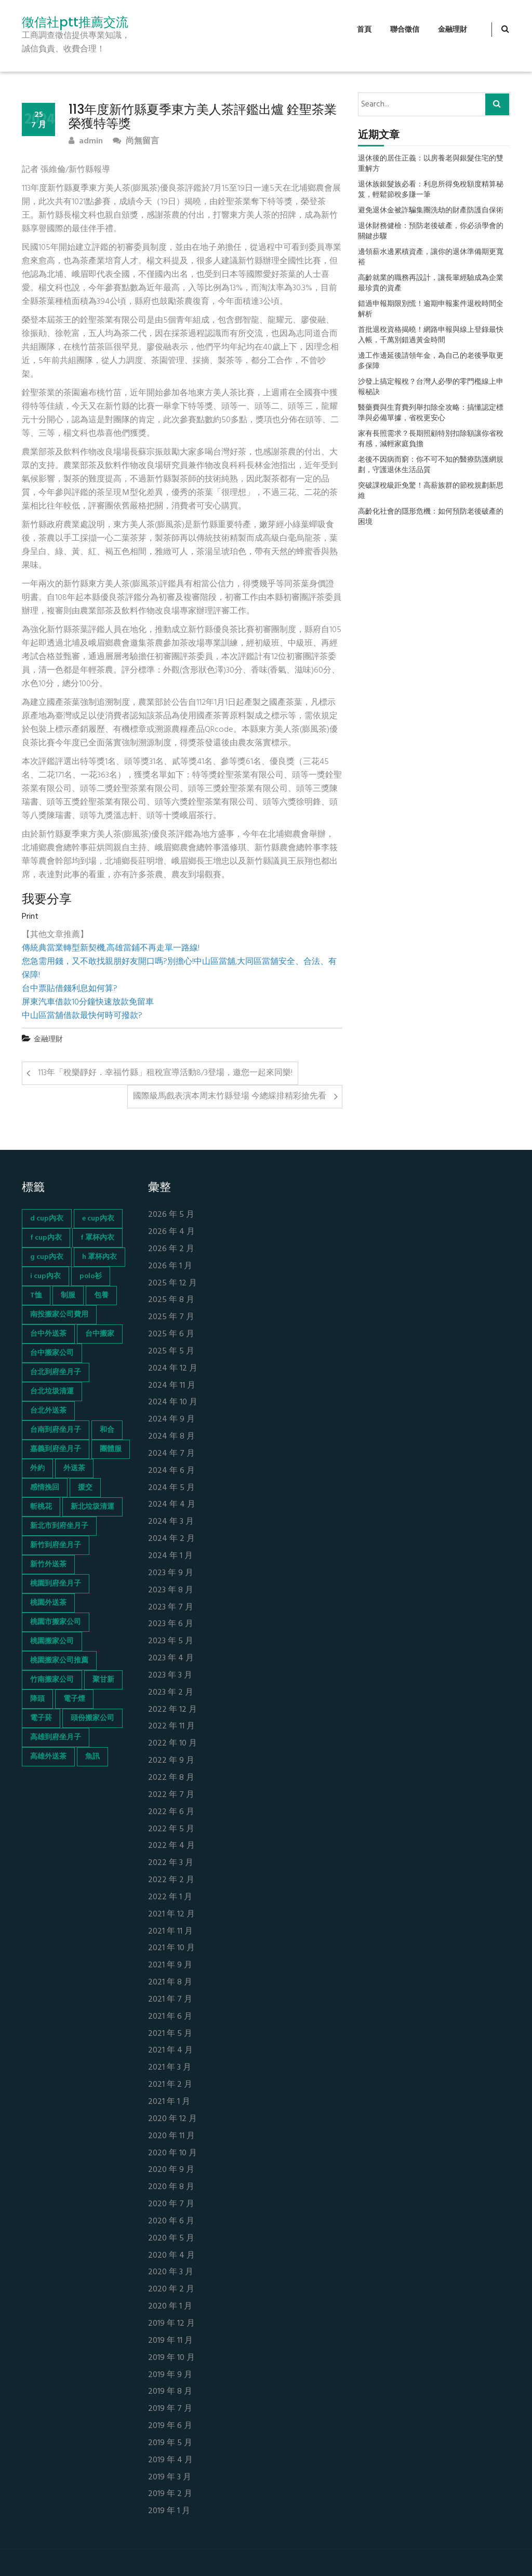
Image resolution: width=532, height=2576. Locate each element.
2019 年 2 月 (170, 2494)
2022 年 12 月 (172, 1710)
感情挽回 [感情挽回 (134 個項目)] (44, 1488)
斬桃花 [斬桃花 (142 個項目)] (41, 1507)
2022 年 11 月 (171, 1727)
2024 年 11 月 (171, 1386)
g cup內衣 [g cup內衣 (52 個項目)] (46, 1257)
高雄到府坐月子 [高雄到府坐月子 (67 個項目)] (55, 1737)
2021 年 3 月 (169, 2068)
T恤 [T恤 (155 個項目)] (36, 1296)
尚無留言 (136, 141)
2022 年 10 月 (172, 1744)
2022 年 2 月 (171, 1880)
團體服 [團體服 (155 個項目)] (111, 1449)
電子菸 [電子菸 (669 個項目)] (41, 1718)
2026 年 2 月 (171, 1249)
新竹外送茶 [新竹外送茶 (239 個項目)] (48, 1565)
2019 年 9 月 (170, 2375)
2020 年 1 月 (170, 2307)
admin (86, 141)
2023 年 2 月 (170, 1693)
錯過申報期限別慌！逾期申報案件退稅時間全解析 (430, 309)
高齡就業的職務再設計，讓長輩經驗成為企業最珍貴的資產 (430, 283)
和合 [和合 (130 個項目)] (107, 1430)
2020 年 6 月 (171, 2222)
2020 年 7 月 (171, 2204)
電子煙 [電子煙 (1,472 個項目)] (74, 1699)
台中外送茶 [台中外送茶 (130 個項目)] (48, 1334)
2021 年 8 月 (170, 1983)
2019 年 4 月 (170, 2460)
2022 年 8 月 (171, 1778)
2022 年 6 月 (171, 1812)
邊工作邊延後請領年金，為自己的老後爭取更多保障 (430, 361)
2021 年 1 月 (169, 2102)
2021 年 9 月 (170, 1965)
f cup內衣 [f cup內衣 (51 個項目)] (46, 1238)
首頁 (364, 30)
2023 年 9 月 (170, 1573)
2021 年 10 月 (171, 1948)
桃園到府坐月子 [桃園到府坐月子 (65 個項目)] (55, 1584)
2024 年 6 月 (171, 1471)
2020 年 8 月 (171, 2187)
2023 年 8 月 (170, 1590)
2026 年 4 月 (171, 1232)
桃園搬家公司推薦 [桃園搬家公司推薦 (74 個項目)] (59, 1661)
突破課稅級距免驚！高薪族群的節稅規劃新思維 (430, 491)
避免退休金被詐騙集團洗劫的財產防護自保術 (430, 211)
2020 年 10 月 (172, 2153)
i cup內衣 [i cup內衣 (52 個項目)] (45, 1276)
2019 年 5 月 (170, 2443)
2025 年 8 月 (171, 1300)
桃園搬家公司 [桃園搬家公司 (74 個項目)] (52, 1641)
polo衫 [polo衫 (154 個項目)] (90, 1276)
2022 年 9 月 (171, 1761)
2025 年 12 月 (172, 1284)
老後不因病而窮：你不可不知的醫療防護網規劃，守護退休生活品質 (430, 465)
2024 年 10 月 (172, 1402)
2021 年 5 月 (170, 2034)
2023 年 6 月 (170, 1624)
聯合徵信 (404, 30)
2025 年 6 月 (171, 1334)
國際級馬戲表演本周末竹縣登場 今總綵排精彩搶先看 (229, 1096)
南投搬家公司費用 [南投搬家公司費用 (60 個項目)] (59, 1315)
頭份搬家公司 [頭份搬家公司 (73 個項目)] (92, 1718)
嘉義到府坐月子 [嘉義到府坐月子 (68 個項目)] (55, 1449)
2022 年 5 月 (171, 1829)
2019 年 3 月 (169, 2478)
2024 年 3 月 (171, 1522)
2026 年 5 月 (171, 1215)
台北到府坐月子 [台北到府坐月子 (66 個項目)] (55, 1372)
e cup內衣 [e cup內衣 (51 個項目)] (98, 1219)
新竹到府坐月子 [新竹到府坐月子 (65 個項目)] (55, 1545)
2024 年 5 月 (171, 1488)
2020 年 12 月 (172, 2119)
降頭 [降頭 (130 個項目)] (37, 1699)
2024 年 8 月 (171, 1437)
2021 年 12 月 (171, 1915)
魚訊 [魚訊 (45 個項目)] (92, 1757)
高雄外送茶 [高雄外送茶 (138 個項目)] (48, 1757)
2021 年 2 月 (170, 2085)
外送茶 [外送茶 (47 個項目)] (74, 1468)
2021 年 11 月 (170, 1932)
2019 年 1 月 (169, 2511)
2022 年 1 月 (170, 1897)
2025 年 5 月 (171, 1352)
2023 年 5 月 (170, 1641)
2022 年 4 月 (171, 1846)
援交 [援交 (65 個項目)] (85, 1488)
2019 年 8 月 (170, 2392)
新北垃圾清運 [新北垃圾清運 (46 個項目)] (92, 1507)
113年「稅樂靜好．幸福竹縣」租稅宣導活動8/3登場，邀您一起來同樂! (165, 1073)
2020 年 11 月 (171, 2136)
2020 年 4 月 (171, 2256)
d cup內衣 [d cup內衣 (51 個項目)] (46, 1219)
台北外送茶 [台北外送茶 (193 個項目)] (48, 1411)
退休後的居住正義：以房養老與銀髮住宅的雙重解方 (430, 164)
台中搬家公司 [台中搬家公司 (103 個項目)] (52, 1353)
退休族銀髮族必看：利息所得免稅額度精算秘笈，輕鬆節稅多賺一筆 (430, 190)
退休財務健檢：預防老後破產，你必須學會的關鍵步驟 (430, 231)
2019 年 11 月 (170, 2341)
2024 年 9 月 (171, 1420)
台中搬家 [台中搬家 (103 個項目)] (99, 1334)
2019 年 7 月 (170, 2409)
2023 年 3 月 (170, 1676)
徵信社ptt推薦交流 (75, 22)
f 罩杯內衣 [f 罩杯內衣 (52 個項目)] (97, 1238)
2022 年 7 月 (171, 1795)
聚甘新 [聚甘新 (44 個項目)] (103, 1680)
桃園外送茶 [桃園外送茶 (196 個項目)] (48, 1603)
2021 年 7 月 (170, 2000)
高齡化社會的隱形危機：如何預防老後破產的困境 (430, 517)
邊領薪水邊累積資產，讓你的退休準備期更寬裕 (430, 257)
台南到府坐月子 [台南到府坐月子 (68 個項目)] (55, 1430)
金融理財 (452, 30)
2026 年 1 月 (170, 1266)
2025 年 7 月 (171, 1317)
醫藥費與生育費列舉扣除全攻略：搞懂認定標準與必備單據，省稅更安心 (430, 413)
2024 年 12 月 (172, 1369)
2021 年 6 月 (170, 2017)
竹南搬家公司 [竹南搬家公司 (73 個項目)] (52, 1680)
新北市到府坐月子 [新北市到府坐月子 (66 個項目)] (59, 1526)
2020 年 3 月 (170, 2272)
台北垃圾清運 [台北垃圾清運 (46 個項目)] (52, 1392)
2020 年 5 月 (171, 2239)
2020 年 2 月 (171, 2290)
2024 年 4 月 (171, 1505)
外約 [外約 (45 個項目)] (37, 1468)
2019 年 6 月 (170, 2426)
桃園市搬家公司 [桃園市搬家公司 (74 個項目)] (55, 1622)
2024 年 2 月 (171, 1539)
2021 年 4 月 (170, 2051)
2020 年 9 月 (171, 2170)
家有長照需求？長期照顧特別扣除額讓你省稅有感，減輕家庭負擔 (430, 439)
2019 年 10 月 (171, 2358)
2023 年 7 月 (170, 1608)
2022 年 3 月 (170, 1863)
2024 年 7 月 (171, 1454)
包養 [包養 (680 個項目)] (101, 1296)
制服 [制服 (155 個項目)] (68, 1296)
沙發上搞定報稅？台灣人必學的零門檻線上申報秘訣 (430, 387)
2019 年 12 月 (171, 2324)
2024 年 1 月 (170, 1556)
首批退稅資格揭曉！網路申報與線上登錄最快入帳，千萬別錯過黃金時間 (430, 335)
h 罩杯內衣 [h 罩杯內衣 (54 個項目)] (99, 1257)
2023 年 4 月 (171, 1659)
